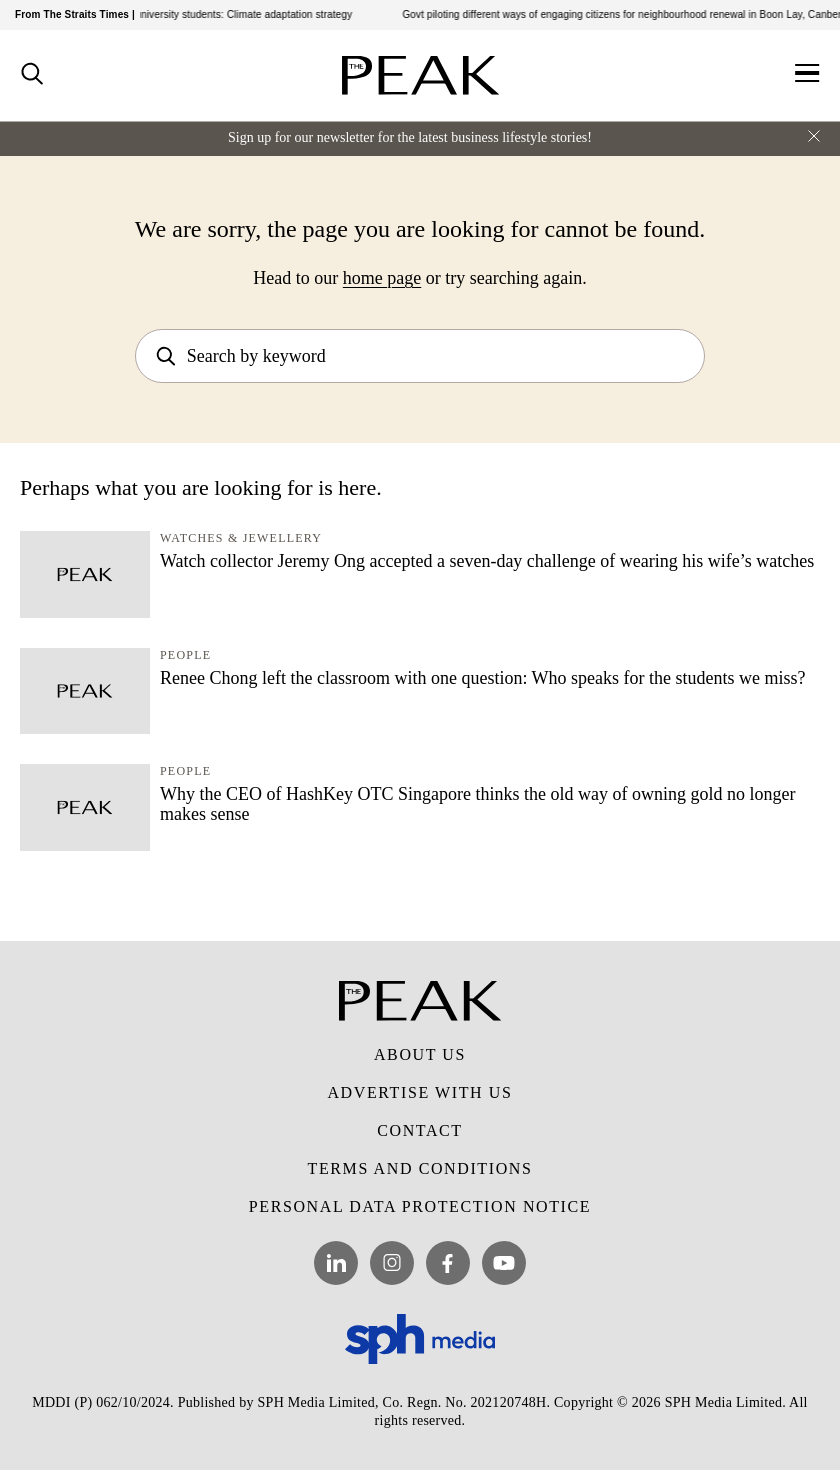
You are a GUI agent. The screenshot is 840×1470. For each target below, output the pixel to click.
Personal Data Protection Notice (420, 1206)
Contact (419, 1130)
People (185, 655)
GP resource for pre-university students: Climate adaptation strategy (204, 14)
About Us (420, 1054)
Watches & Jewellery (241, 538)
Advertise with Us (419, 1092)
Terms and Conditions (420, 1168)
